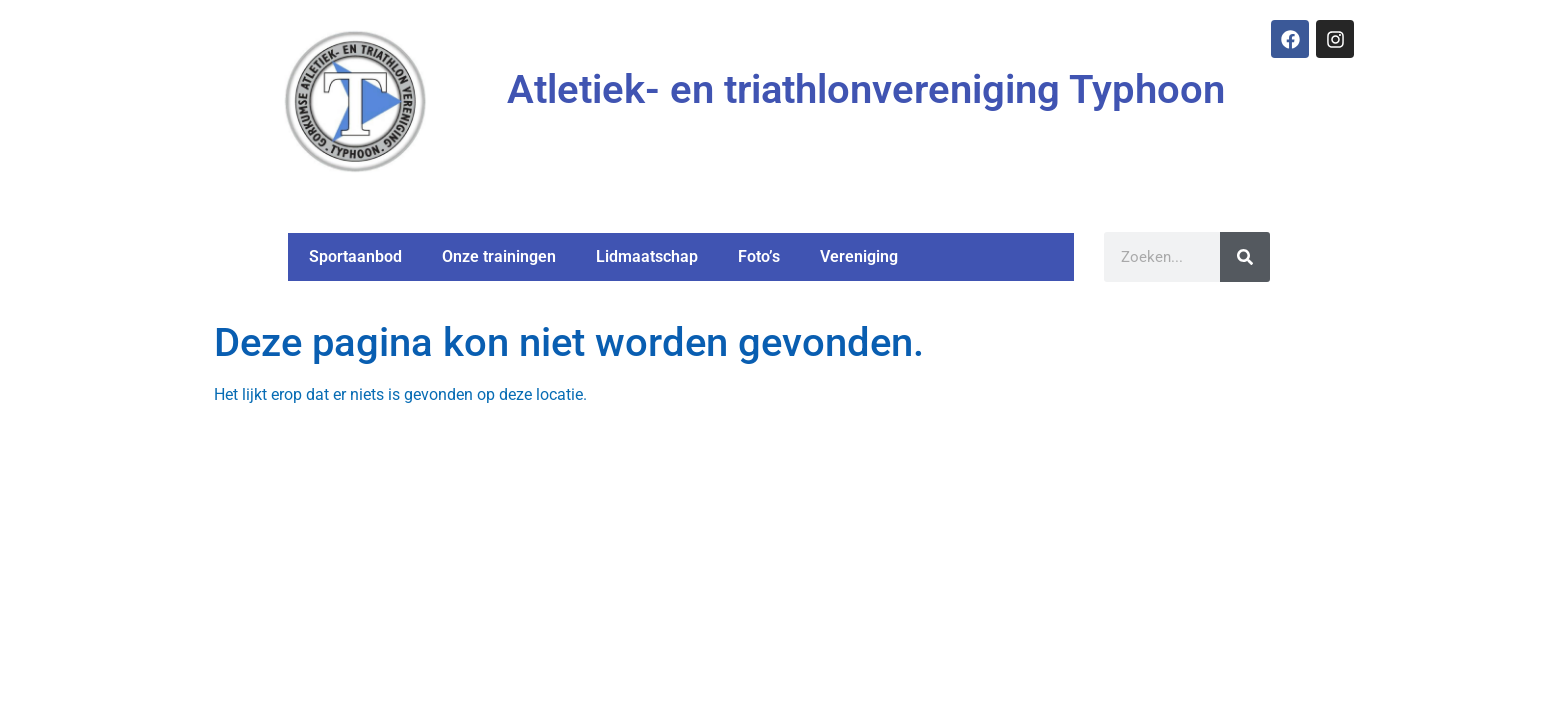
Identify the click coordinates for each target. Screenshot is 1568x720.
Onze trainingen (499, 256)
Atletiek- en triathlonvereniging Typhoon (866, 89)
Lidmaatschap (647, 256)
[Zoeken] (1244, 257)
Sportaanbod (355, 256)
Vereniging (859, 256)
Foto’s (759, 256)
